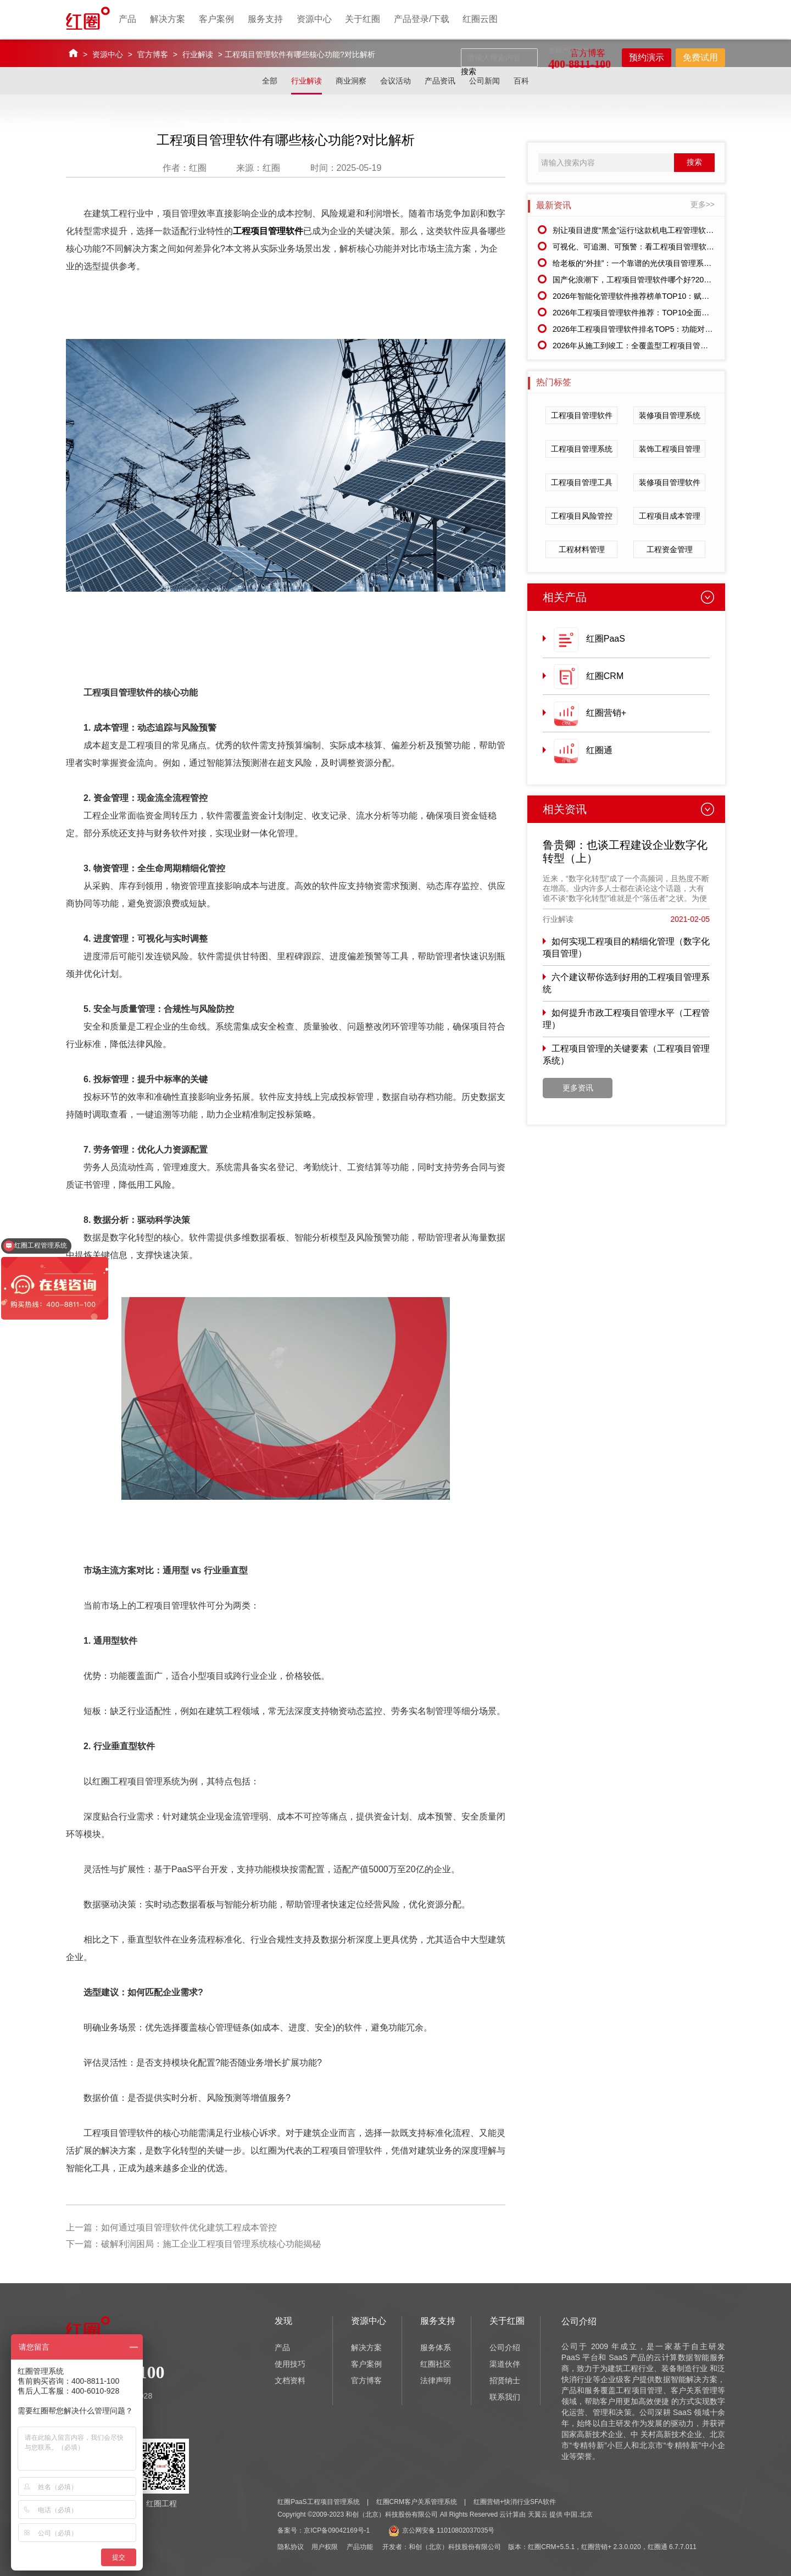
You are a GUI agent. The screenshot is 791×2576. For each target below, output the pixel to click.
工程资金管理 (670, 549)
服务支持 (265, 19)
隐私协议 (290, 2547)
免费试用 (700, 57)
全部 (269, 80)
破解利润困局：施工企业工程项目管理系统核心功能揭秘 (211, 2244)
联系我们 (504, 2397)
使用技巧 (290, 2364)
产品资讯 (440, 80)
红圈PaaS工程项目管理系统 (318, 2502)
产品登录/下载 (421, 19)
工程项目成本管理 (669, 515)
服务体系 (435, 2347)
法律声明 (435, 2380)
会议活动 (395, 80)
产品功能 (360, 2547)
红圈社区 (435, 2364)
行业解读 (197, 54)
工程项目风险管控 (581, 515)
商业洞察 (351, 80)
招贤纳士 (504, 2380)
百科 (521, 80)
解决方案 (167, 19)
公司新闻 (484, 80)
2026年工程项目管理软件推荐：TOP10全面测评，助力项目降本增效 (669, 312)
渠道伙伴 (504, 2364)
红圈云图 (480, 19)
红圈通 (599, 750)
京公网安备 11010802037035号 (441, 2530)
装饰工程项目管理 (669, 448)
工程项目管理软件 (268, 231)
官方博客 (152, 54)
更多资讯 (577, 1087)
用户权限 (324, 2547)
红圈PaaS (605, 638)
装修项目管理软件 (669, 482)
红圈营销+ (606, 712)
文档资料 (290, 2380)
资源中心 (314, 19)
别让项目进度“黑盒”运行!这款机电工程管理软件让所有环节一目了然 (668, 230)
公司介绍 (504, 2347)
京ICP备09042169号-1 (337, 2530)
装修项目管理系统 (669, 415)
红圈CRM (604, 676)
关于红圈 (362, 19)
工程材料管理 (582, 549)
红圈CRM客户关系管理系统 (416, 2502)
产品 (127, 19)
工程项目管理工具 (581, 482)
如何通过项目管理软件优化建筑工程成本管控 (189, 2227)
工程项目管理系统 (581, 448)
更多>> (702, 204)
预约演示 (646, 57)
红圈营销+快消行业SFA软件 (515, 2502)
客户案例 (216, 19)
